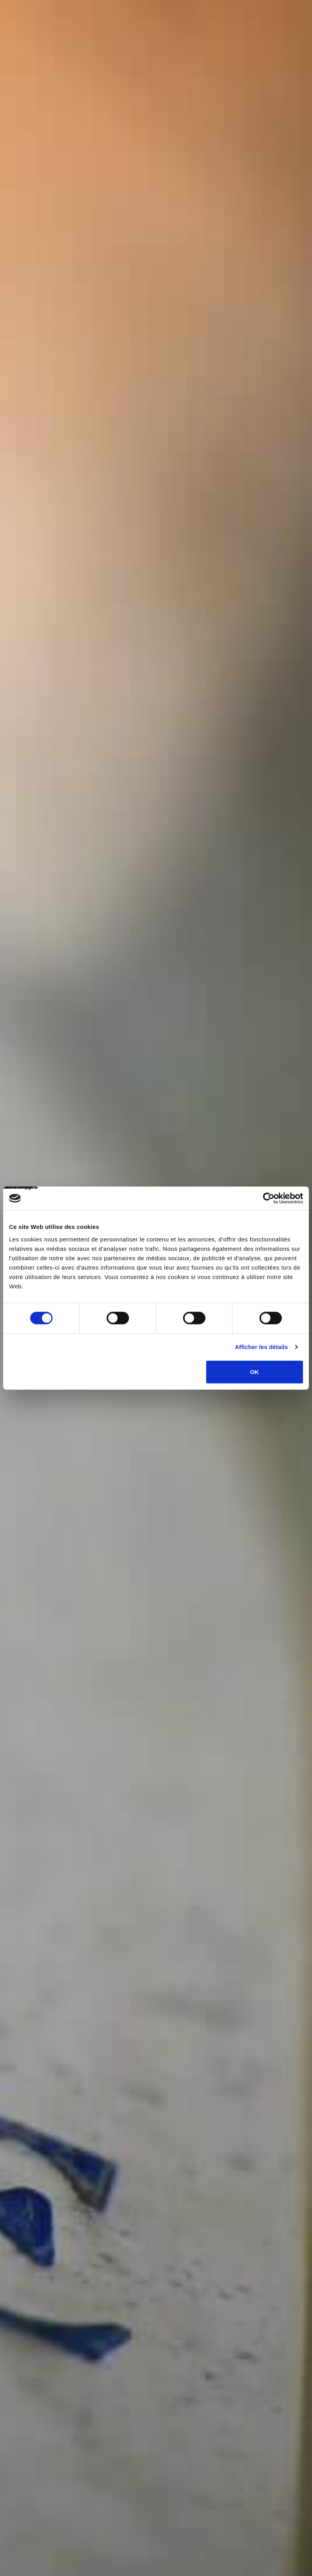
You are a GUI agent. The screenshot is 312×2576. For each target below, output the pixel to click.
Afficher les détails (261, 1347)
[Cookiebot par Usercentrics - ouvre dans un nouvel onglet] (268, 1198)
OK (254, 1371)
